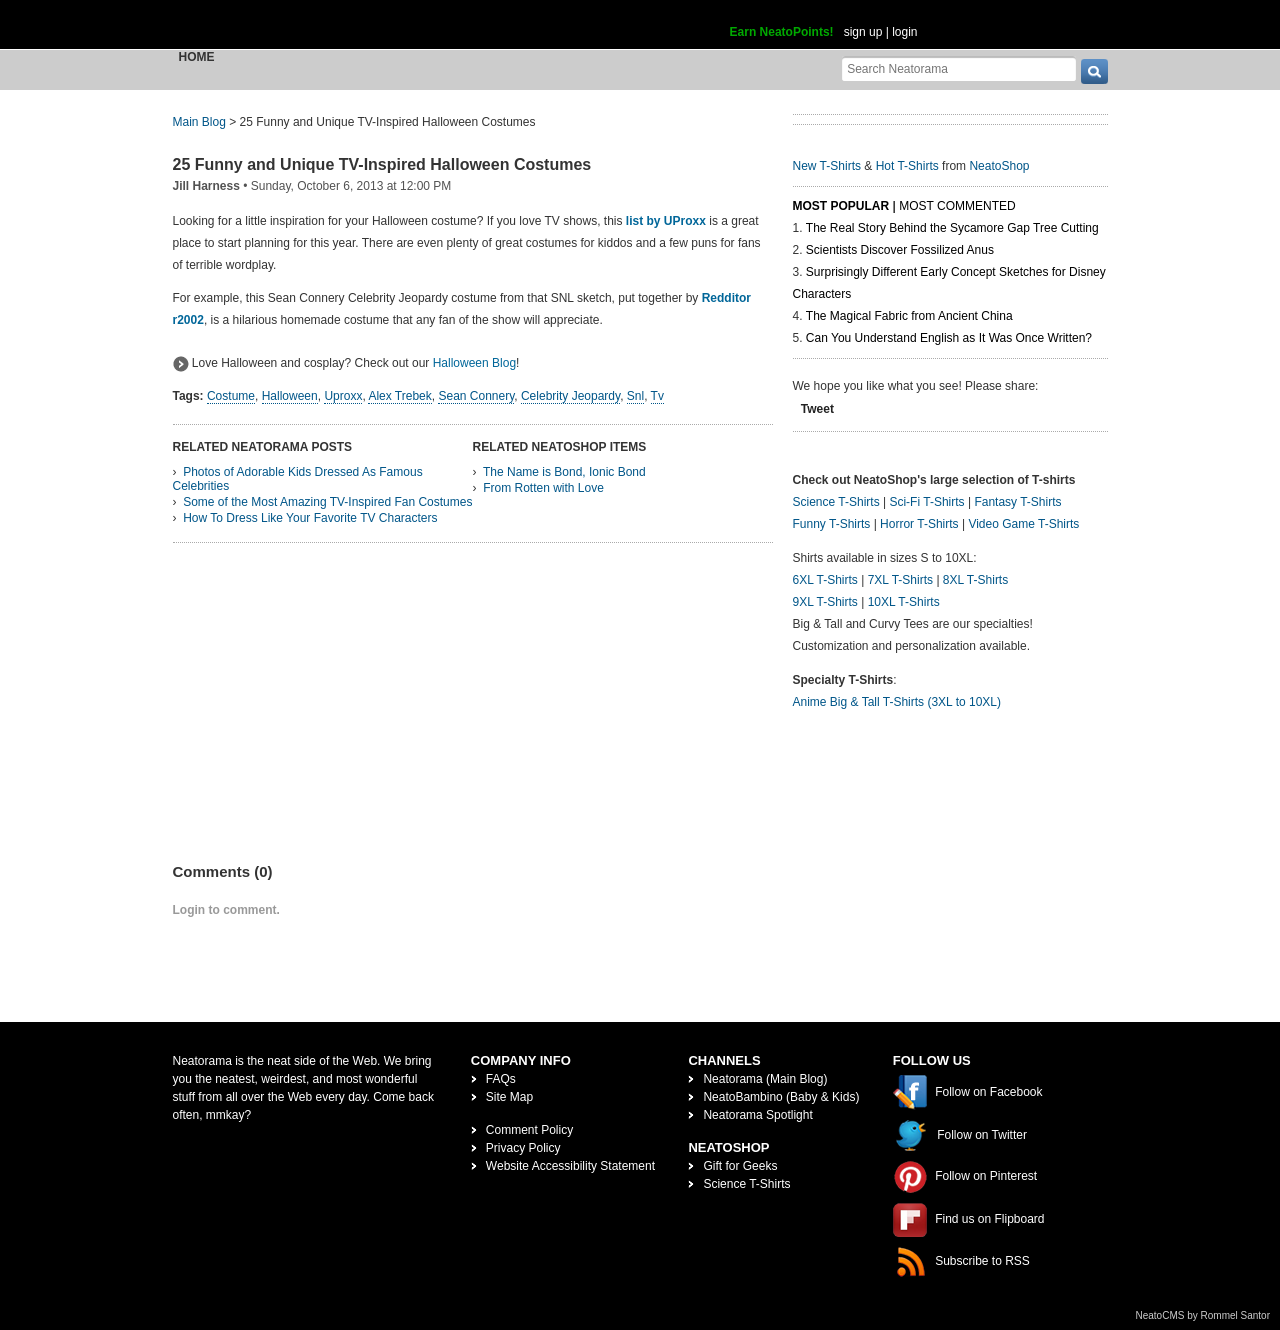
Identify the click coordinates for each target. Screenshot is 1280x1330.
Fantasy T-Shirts (1017, 502)
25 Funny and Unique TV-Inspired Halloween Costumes (382, 164)
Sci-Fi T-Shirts (926, 502)
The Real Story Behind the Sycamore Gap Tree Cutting (952, 228)
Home (197, 57)
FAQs (501, 1079)
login (904, 32)
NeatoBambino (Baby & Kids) (781, 1097)
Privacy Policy (523, 1148)
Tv (657, 396)
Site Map (509, 1097)
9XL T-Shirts (825, 602)
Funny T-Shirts (832, 524)
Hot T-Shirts (907, 166)
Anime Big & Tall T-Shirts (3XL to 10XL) (897, 702)
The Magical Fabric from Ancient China (909, 316)
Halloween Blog (474, 363)
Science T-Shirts (836, 502)
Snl (635, 396)
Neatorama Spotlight (757, 1115)
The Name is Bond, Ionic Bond (564, 472)
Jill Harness (206, 186)
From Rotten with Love (543, 488)
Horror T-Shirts (919, 524)
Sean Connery (476, 396)
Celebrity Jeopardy (570, 396)
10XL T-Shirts (904, 602)
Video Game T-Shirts (1023, 524)
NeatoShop (999, 166)
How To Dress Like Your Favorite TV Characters (310, 518)
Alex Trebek (399, 396)
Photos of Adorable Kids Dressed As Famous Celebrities (298, 479)
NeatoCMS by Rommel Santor (1203, 1315)
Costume (231, 396)
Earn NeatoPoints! (782, 32)
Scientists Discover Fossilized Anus (900, 250)
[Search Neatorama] (959, 68)
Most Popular (841, 206)
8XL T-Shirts (975, 580)
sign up (863, 32)
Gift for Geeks (740, 1166)
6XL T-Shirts (825, 580)
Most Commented (957, 206)
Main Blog (199, 122)
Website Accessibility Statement (570, 1166)
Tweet (817, 409)
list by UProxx (666, 221)
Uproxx (343, 396)
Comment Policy (529, 1130)
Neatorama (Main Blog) (765, 1079)
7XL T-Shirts (900, 580)
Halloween (290, 396)
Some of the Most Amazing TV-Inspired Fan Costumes (327, 502)
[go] (1094, 71)
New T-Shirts (827, 166)
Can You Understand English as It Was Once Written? (949, 338)
